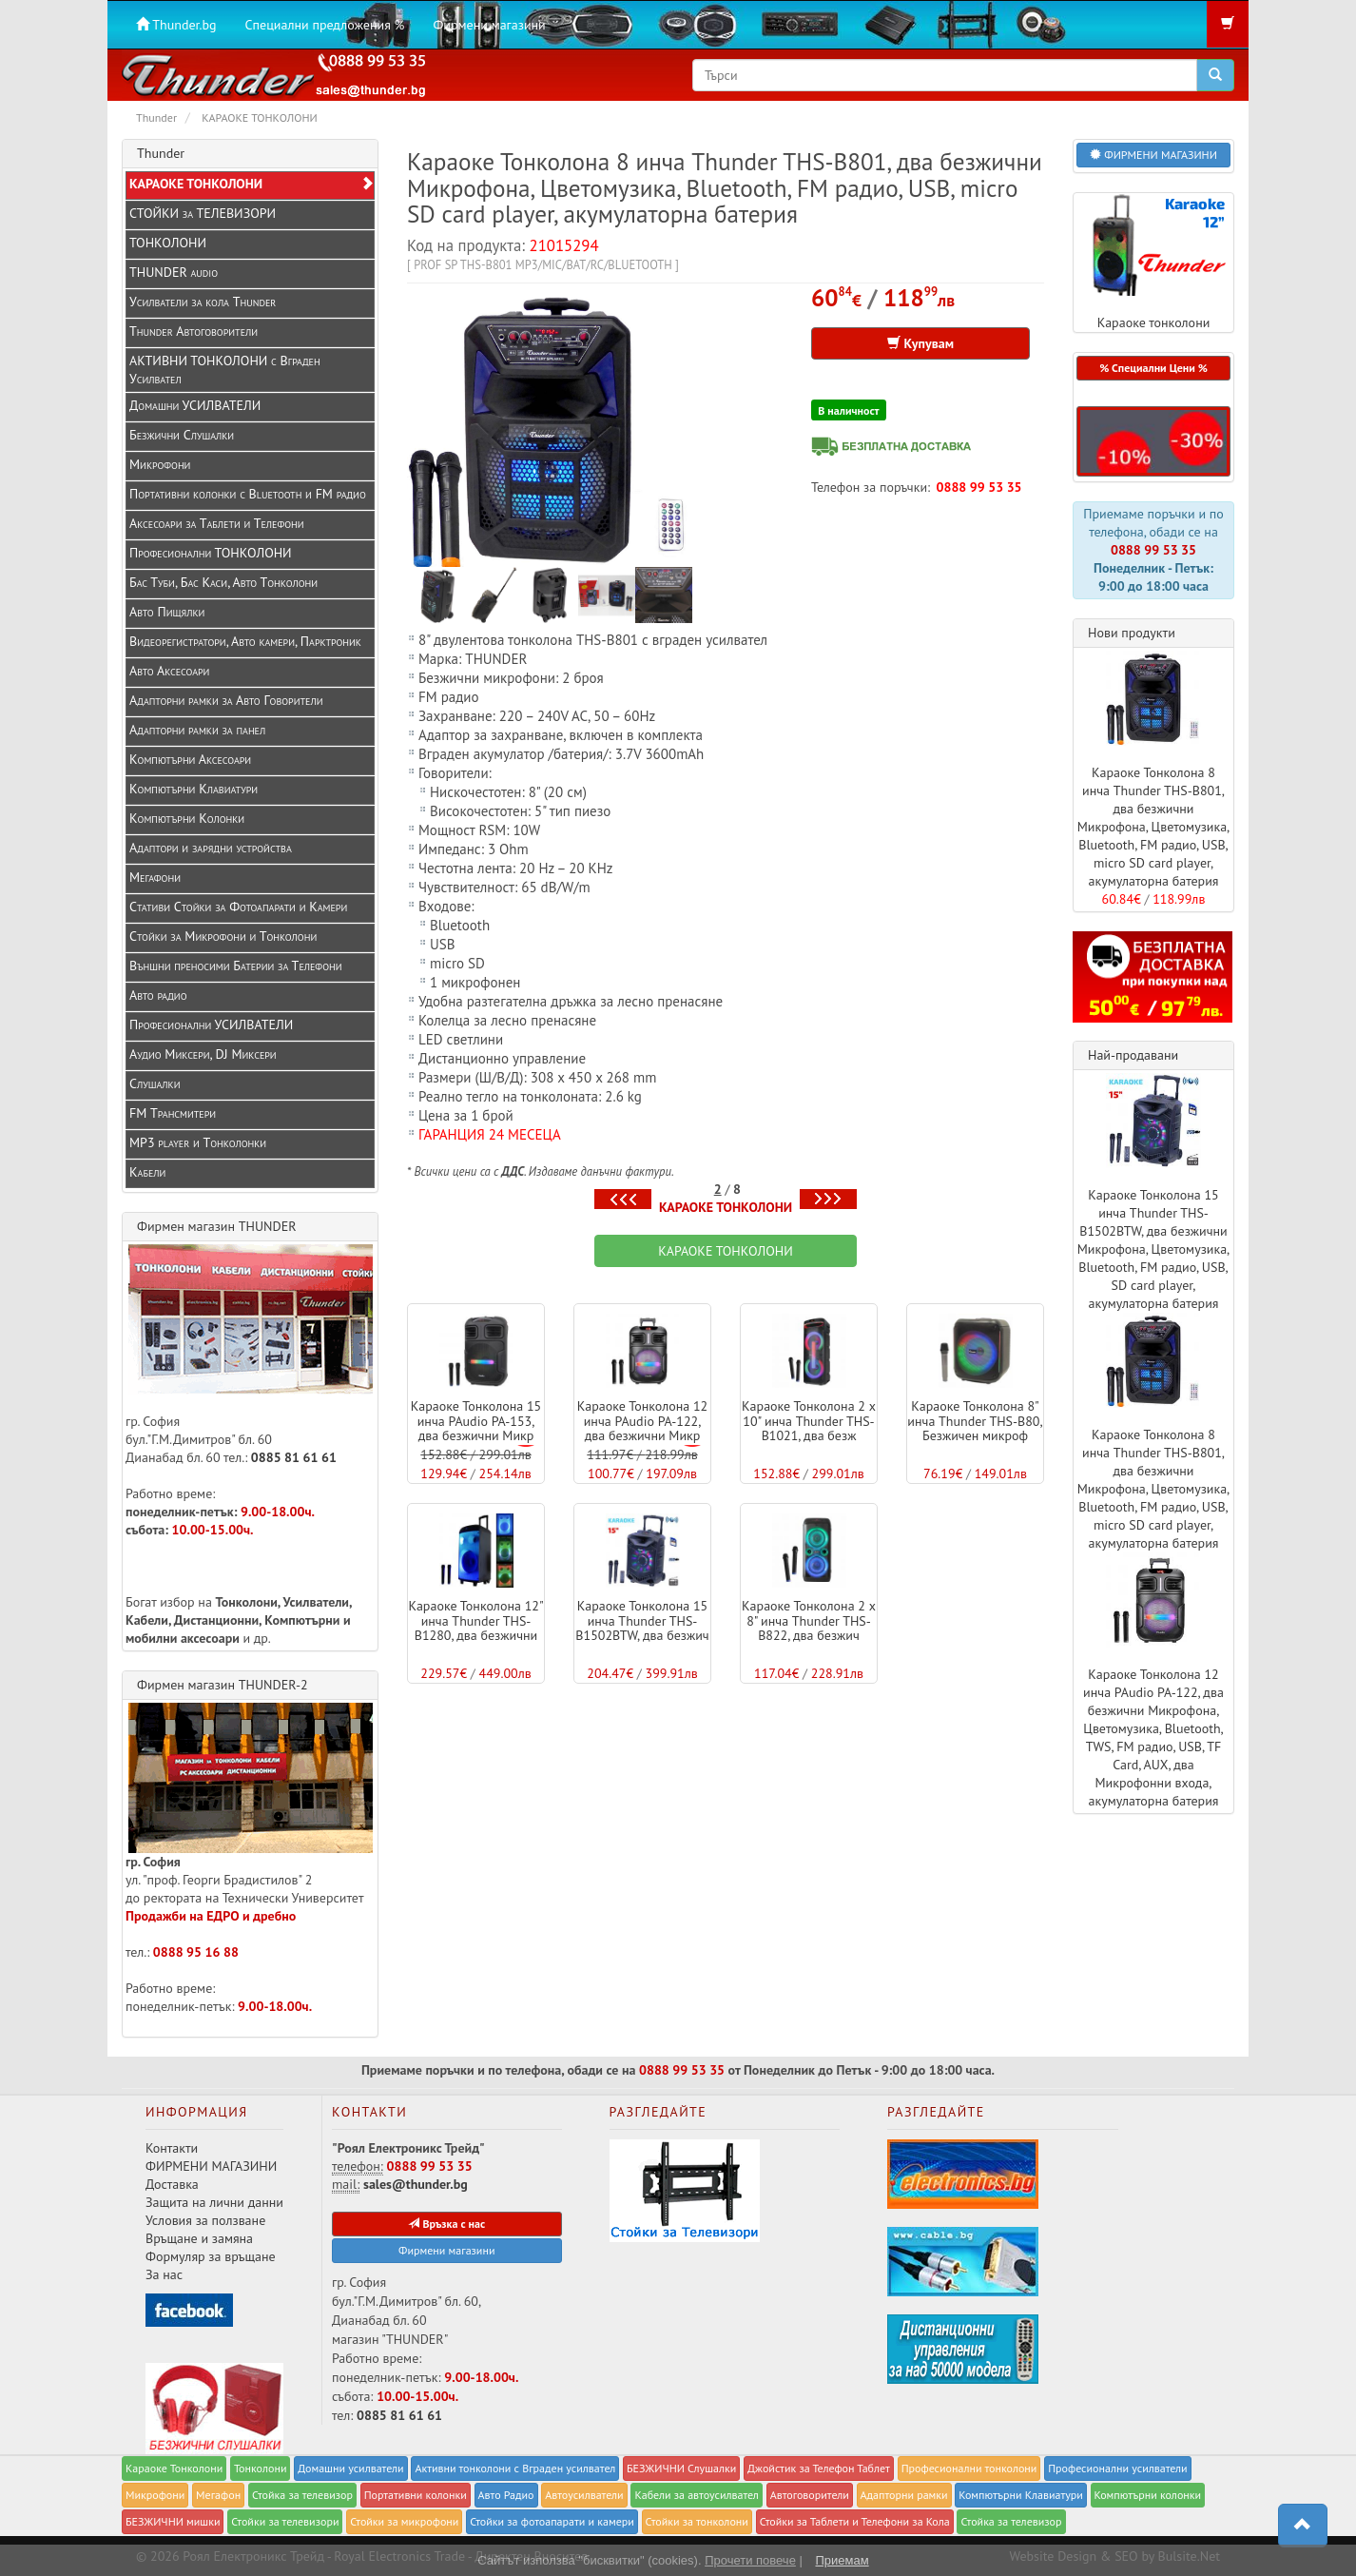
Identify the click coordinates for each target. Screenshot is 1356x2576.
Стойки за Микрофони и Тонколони (223, 936)
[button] (1153, 441)
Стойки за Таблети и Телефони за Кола (855, 2521)
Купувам (920, 343)
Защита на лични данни (214, 2202)
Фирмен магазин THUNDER (217, 1226)
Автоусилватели (584, 2495)
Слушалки (154, 1083)
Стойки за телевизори (285, 2521)
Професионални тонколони (969, 2468)
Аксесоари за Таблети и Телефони (216, 523)
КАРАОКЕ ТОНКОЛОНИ (725, 1207)
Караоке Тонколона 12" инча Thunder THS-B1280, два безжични (475, 1620)
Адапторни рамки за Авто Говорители (225, 700)
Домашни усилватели (350, 2468)
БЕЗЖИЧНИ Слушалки (681, 2468)
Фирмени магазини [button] (446, 2250)
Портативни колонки (415, 2495)
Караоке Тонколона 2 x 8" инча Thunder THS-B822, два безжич (809, 1620)
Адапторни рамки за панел (197, 729)
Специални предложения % (325, 24)
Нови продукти (1131, 632)
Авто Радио (506, 2495)
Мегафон (218, 2495)
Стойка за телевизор (302, 2495)
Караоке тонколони (1153, 262)
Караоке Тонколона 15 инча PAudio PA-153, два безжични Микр (476, 1420)
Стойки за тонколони (697, 2521)
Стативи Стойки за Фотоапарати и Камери (238, 906)
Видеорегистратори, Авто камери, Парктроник (245, 641)
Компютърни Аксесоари (190, 759)
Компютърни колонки (1147, 2495)
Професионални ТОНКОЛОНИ (210, 552)
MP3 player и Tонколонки (197, 1142)
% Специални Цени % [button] (1153, 368)
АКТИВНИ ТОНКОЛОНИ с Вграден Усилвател (224, 369)
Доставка (172, 2184)
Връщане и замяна (199, 2238)
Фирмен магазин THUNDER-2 (222, 1684)
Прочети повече (750, 2560)
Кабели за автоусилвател (696, 2495)
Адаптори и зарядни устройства (210, 847)
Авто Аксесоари (169, 670)
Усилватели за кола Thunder (202, 301)
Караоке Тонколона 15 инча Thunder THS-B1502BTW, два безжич (641, 1620)
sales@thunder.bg (415, 2184)
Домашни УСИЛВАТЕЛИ (195, 405)
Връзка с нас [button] (446, 2223)
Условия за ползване (205, 2220)
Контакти (171, 2147)
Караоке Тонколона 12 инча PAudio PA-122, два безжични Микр (642, 1420)
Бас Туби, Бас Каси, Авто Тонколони (223, 582)
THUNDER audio (173, 272)
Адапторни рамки (904, 2495)
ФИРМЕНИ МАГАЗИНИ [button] (1153, 154)
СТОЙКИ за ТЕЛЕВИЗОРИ (202, 213)
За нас (164, 2274)
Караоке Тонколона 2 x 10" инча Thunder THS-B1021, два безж (809, 1420)
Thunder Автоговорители (193, 331)
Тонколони (260, 2468)
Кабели (147, 1172)
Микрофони (159, 464)
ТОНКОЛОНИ (167, 242)
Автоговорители (809, 2495)
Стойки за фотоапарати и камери (552, 2521)
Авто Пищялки (166, 611)
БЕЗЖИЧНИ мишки (173, 2521)
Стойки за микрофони (404, 2521)
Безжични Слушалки (181, 434)
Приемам (841, 2560)
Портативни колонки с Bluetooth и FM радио (247, 493)
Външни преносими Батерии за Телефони (235, 965)
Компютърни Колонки (186, 818)
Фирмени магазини (489, 24)
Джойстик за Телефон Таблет (818, 2468)
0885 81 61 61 (294, 1457)
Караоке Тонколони (174, 2468)
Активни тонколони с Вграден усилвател (515, 2468)
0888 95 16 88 (196, 1952)
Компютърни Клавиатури (193, 788)
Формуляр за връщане (210, 2256)
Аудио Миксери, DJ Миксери (203, 1054)
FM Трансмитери (172, 1113)
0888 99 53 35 (979, 487)
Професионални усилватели (1118, 2468)
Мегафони (155, 877)
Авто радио (158, 995)
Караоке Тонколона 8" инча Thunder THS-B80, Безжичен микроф (974, 1420)
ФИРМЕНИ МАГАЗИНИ (211, 2166)
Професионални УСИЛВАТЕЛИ (211, 1024)
